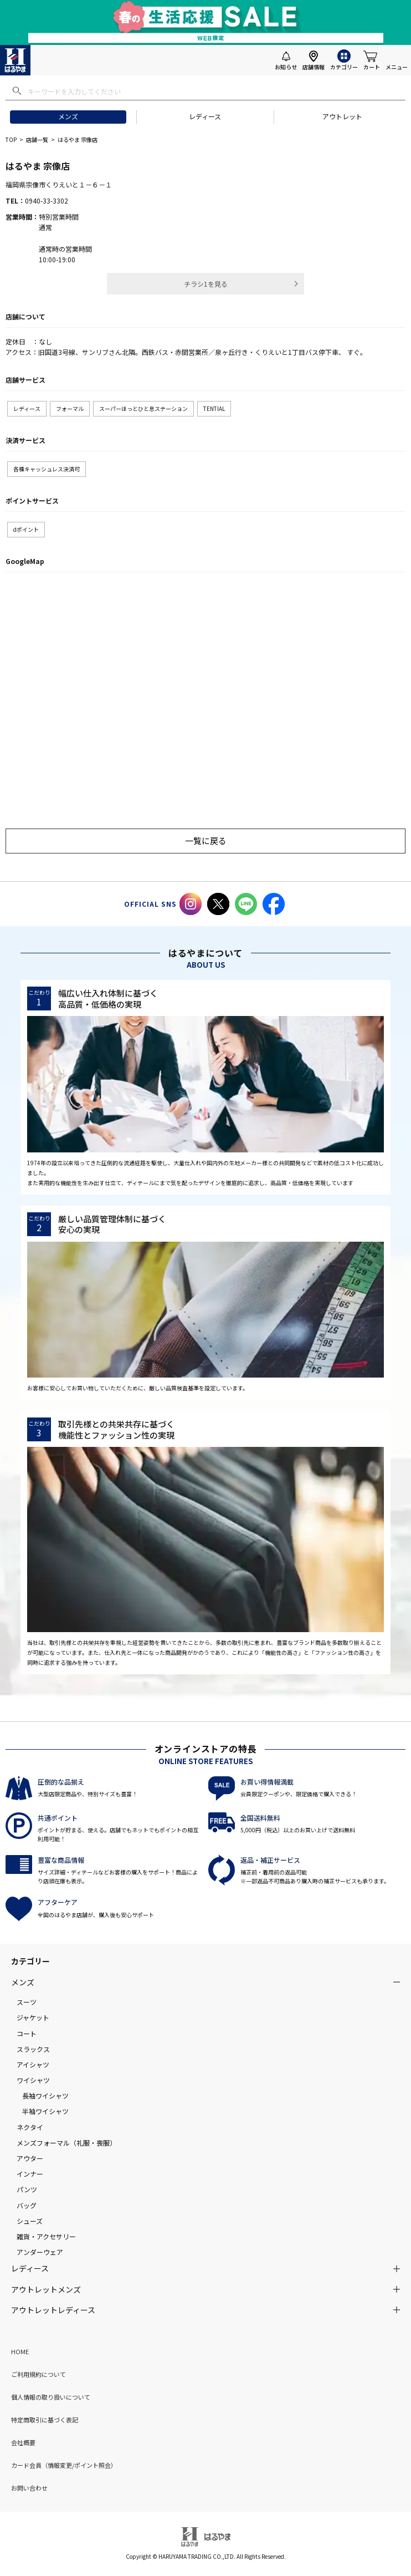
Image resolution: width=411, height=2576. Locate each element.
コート (27, 2033)
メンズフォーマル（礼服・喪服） (66, 2142)
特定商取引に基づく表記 (44, 2419)
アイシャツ (33, 2064)
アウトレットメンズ (46, 2289)
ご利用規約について (38, 2374)
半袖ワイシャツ (45, 2111)
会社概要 (23, 2442)
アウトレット (342, 116)
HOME (20, 2351)
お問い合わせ (29, 2487)
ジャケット (33, 2017)
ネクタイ (30, 2127)
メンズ (68, 116)
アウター (30, 2158)
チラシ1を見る (206, 283)
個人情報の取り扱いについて (50, 2396)
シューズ (30, 2221)
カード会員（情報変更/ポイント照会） (64, 2465)
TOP (11, 139)
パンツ (27, 2189)
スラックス (33, 2049)
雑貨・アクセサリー (46, 2236)
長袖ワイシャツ (45, 2095)
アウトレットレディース (53, 2309)
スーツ (27, 2001)
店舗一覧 (37, 139)
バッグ (27, 2205)
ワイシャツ (33, 2080)
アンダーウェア (40, 2252)
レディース (205, 116)
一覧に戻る (206, 840)
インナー (30, 2173)
